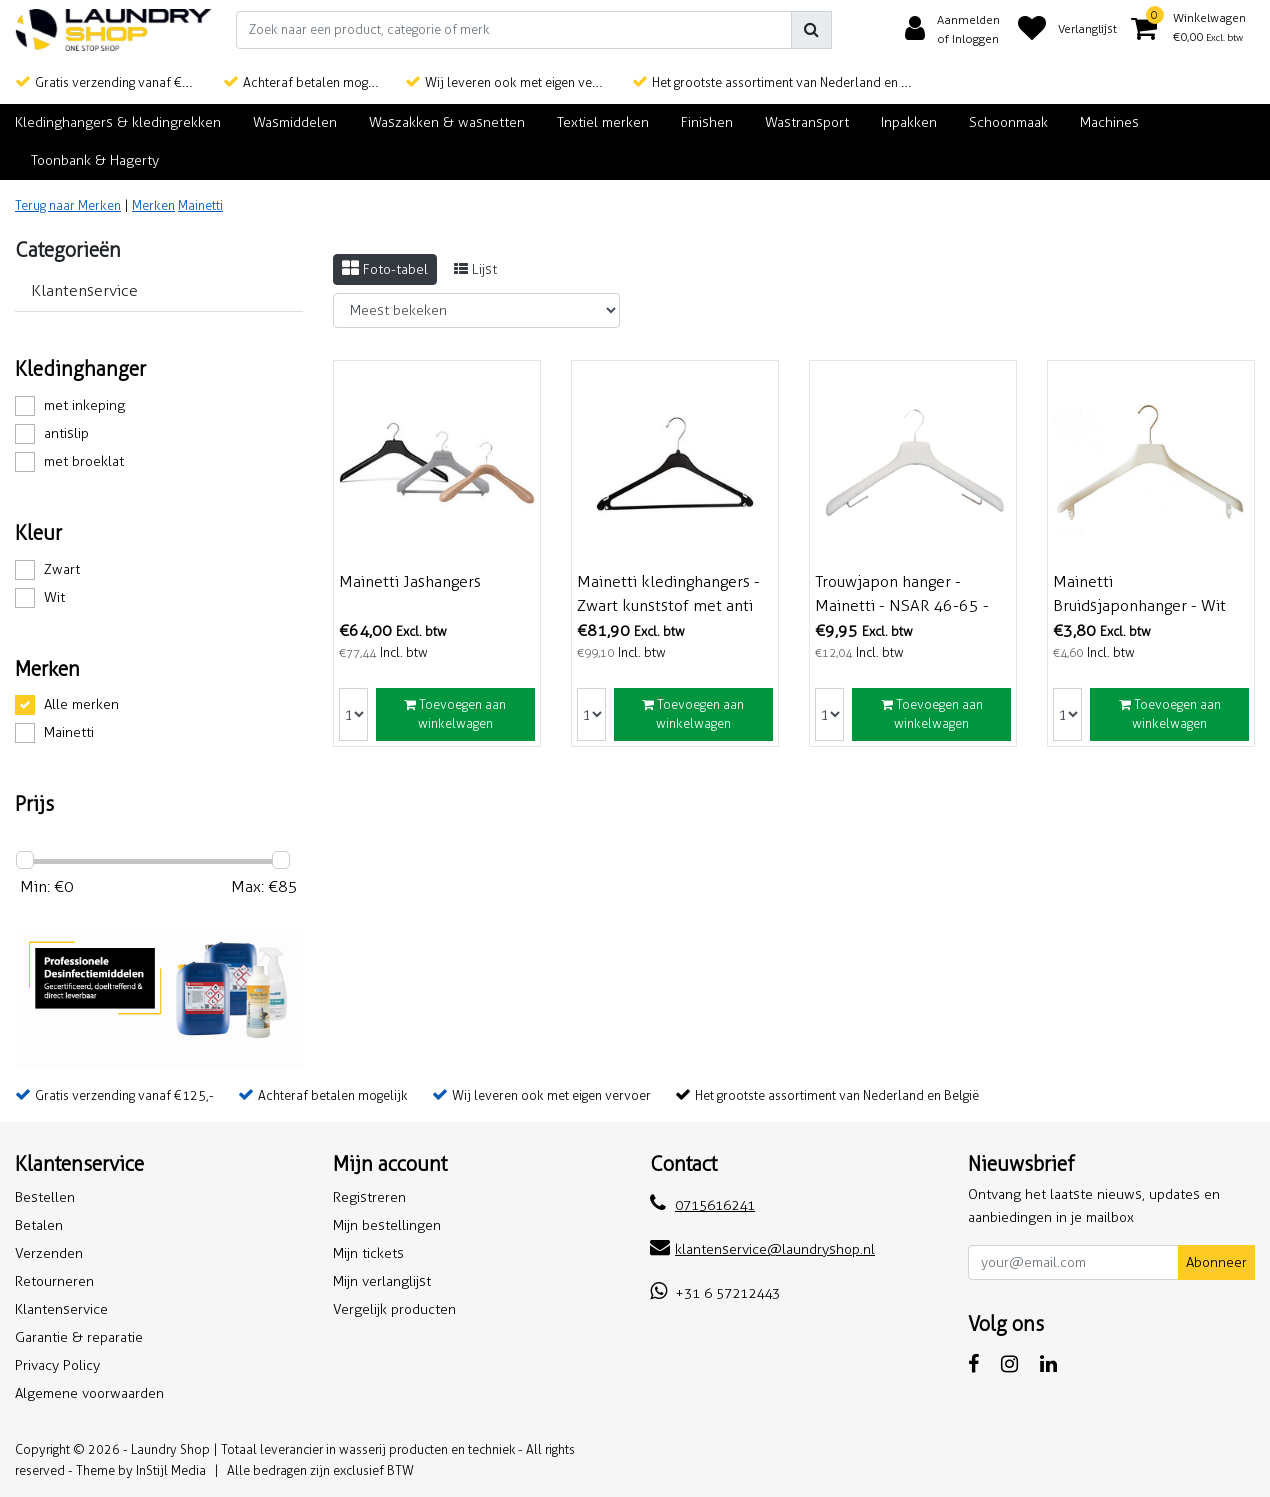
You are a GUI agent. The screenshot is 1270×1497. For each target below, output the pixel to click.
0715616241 (702, 1205)
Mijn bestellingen (387, 1225)
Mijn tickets (368, 1253)
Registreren (369, 1197)
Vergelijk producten (394, 1309)
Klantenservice (61, 1309)
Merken (153, 205)
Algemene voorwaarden (89, 1393)
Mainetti (200, 205)
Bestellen (45, 1197)
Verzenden (49, 1253)
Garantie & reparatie (79, 1337)
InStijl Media (171, 1470)
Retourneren (54, 1281)
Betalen (39, 1225)
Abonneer (1216, 1262)
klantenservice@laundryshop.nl (762, 1249)
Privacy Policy (57, 1365)
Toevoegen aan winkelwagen (455, 714)
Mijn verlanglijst (382, 1281)
